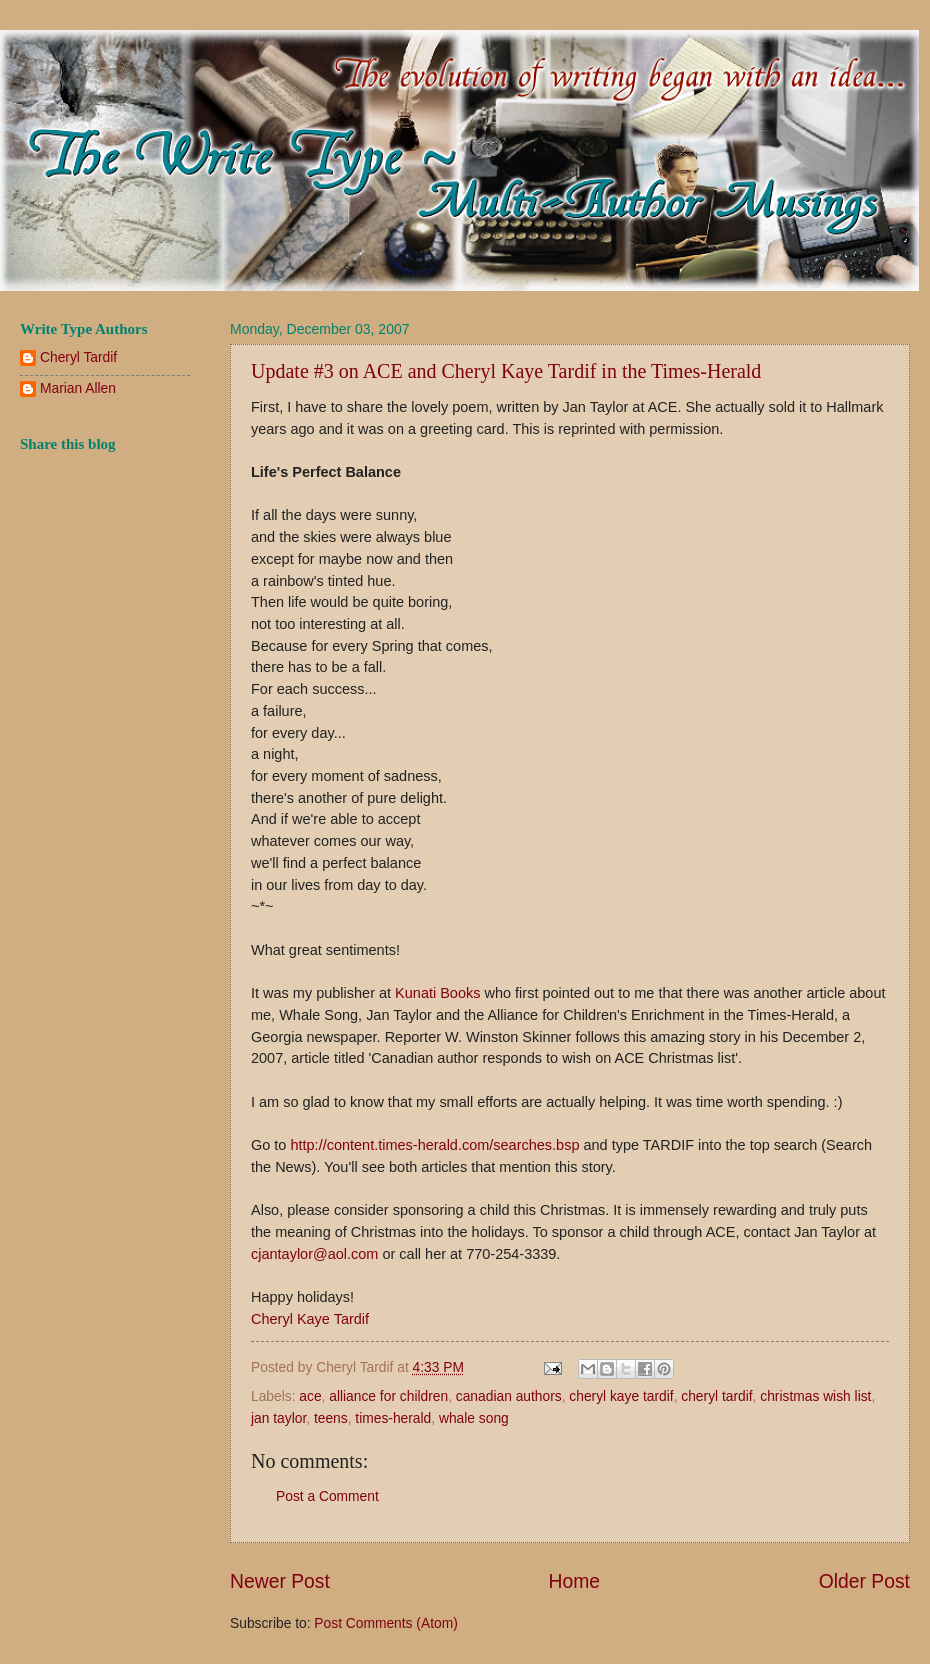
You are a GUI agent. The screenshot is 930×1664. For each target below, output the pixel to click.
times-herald (393, 1418)
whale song (474, 1418)
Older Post (864, 1581)
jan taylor (278, 1418)
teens (331, 1418)
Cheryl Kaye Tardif (310, 1319)
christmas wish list (815, 1396)
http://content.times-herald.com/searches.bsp (434, 1145)
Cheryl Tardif (78, 357)
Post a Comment (327, 1496)
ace (310, 1396)
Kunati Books (437, 993)
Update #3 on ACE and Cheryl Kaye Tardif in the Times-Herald (506, 371)
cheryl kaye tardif (621, 1396)
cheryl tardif (716, 1396)
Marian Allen (78, 388)
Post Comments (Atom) (385, 1623)
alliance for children (388, 1396)
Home (575, 1581)
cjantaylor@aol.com (314, 1254)
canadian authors (509, 1396)
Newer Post (280, 1581)
